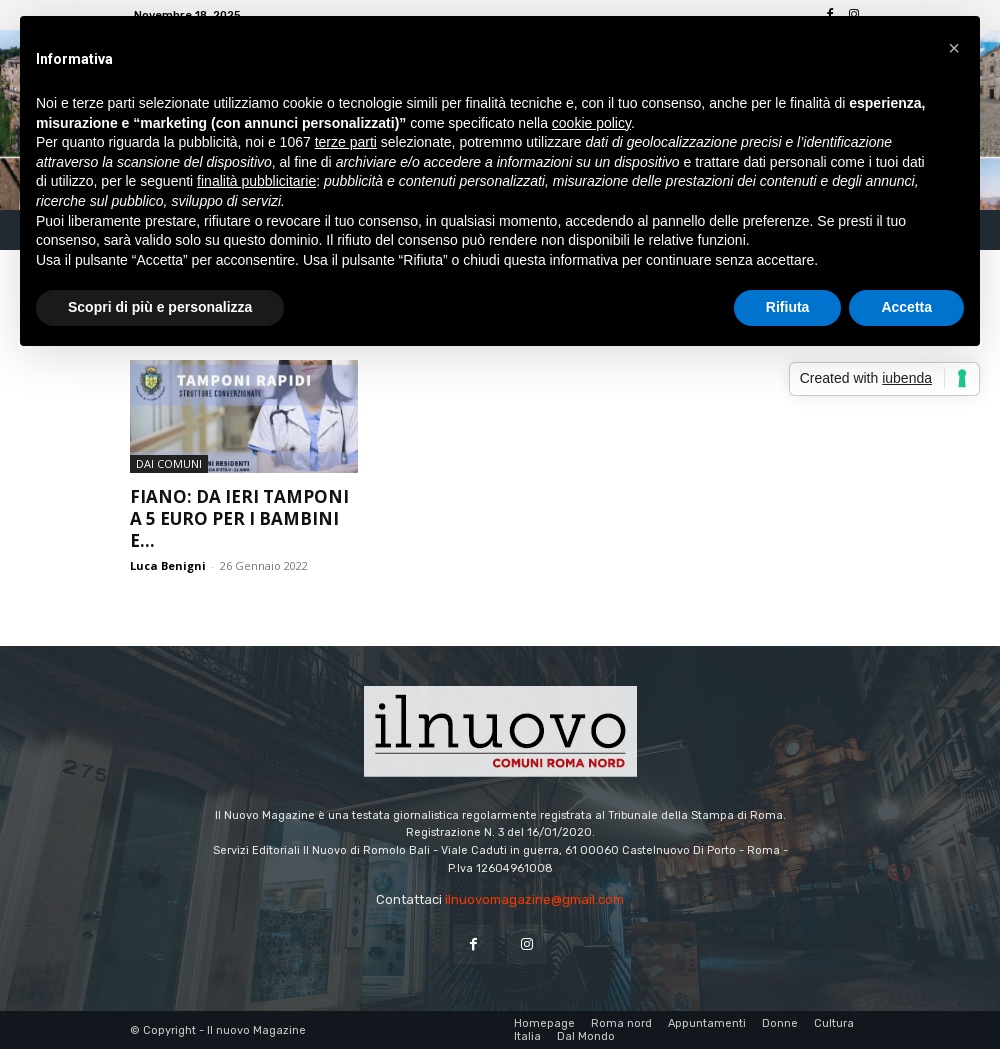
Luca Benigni (168, 565)
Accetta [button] (906, 307)
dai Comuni (169, 463)
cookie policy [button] (591, 123)
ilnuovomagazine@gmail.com (534, 899)
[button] (954, 48)
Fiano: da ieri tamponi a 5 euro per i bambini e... (239, 518)
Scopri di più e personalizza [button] (160, 307)
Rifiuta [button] (788, 307)
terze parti (346, 142)
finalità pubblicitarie (256, 181)
